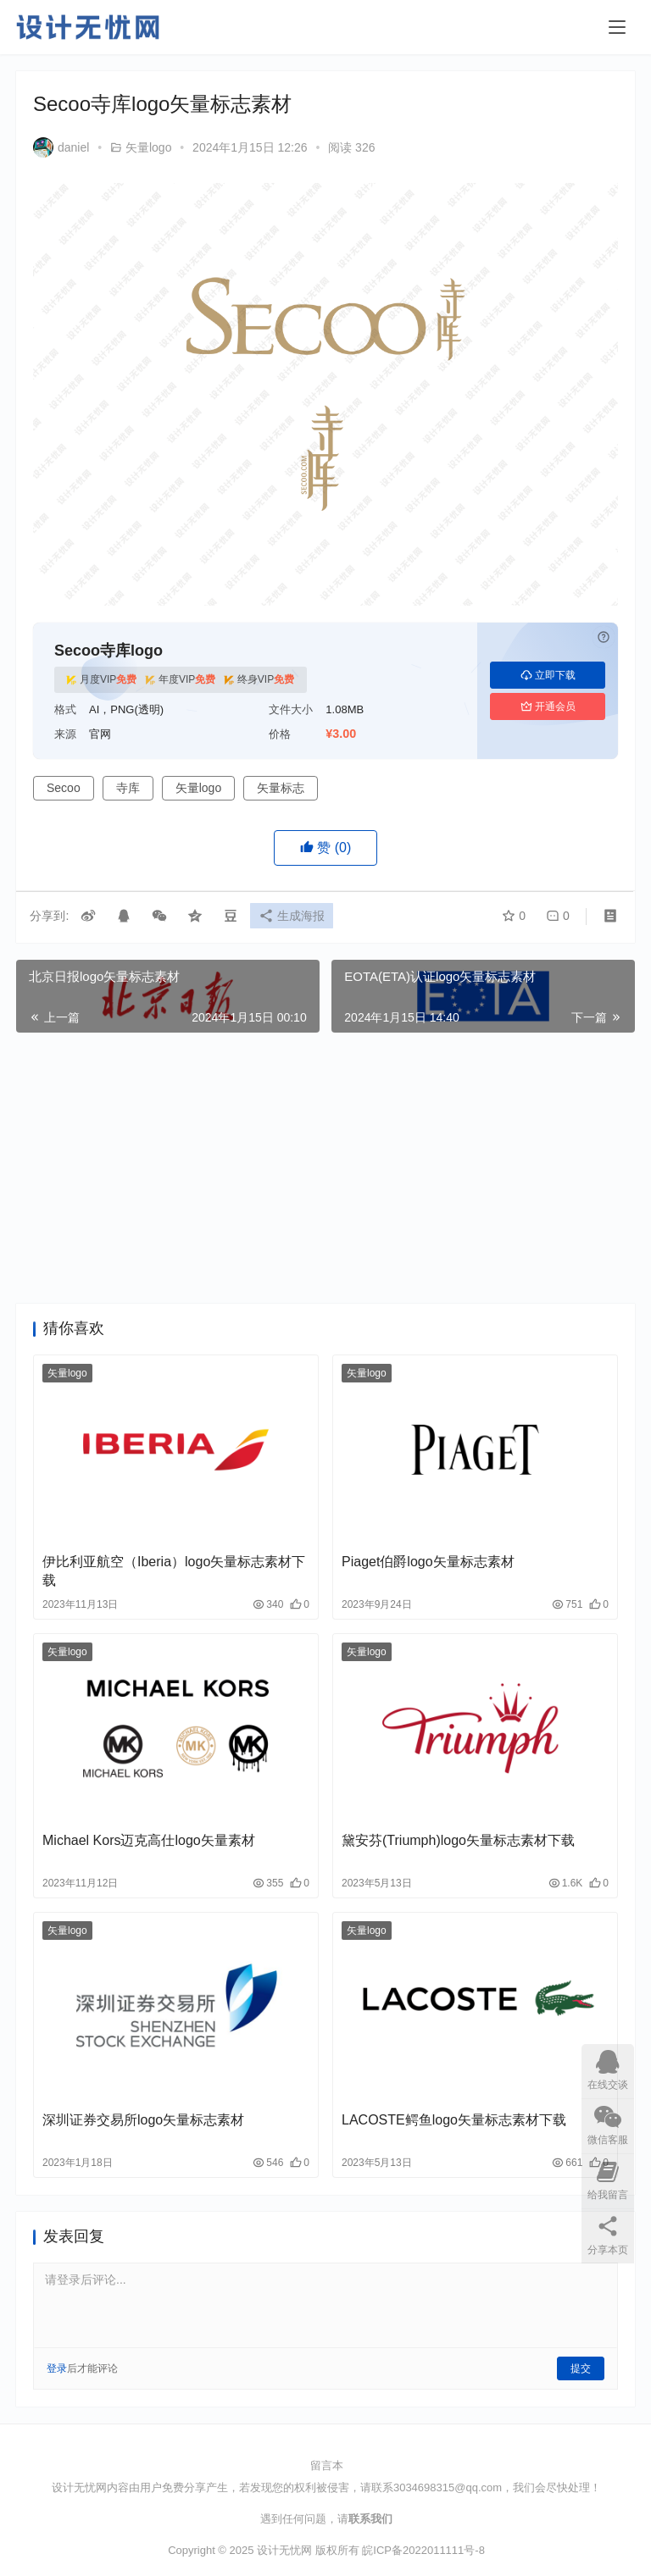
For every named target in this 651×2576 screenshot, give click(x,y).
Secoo (64, 788)
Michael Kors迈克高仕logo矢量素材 (148, 1840)
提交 (580, 2368)
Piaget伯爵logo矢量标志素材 (428, 1561)
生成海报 (294, 916)
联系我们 (370, 2518)
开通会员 (548, 706)
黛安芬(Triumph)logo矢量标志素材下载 (458, 1840)
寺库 (128, 788)
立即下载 (548, 675)
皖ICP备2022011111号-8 (423, 2550)
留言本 (326, 2465)
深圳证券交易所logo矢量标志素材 (143, 2120)
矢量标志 (280, 788)
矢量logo (148, 147)
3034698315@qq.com (447, 2487)
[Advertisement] (325, 1168)
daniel (61, 147)
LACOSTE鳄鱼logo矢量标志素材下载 (454, 2120)
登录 (57, 2368)
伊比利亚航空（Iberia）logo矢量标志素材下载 (173, 1570)
